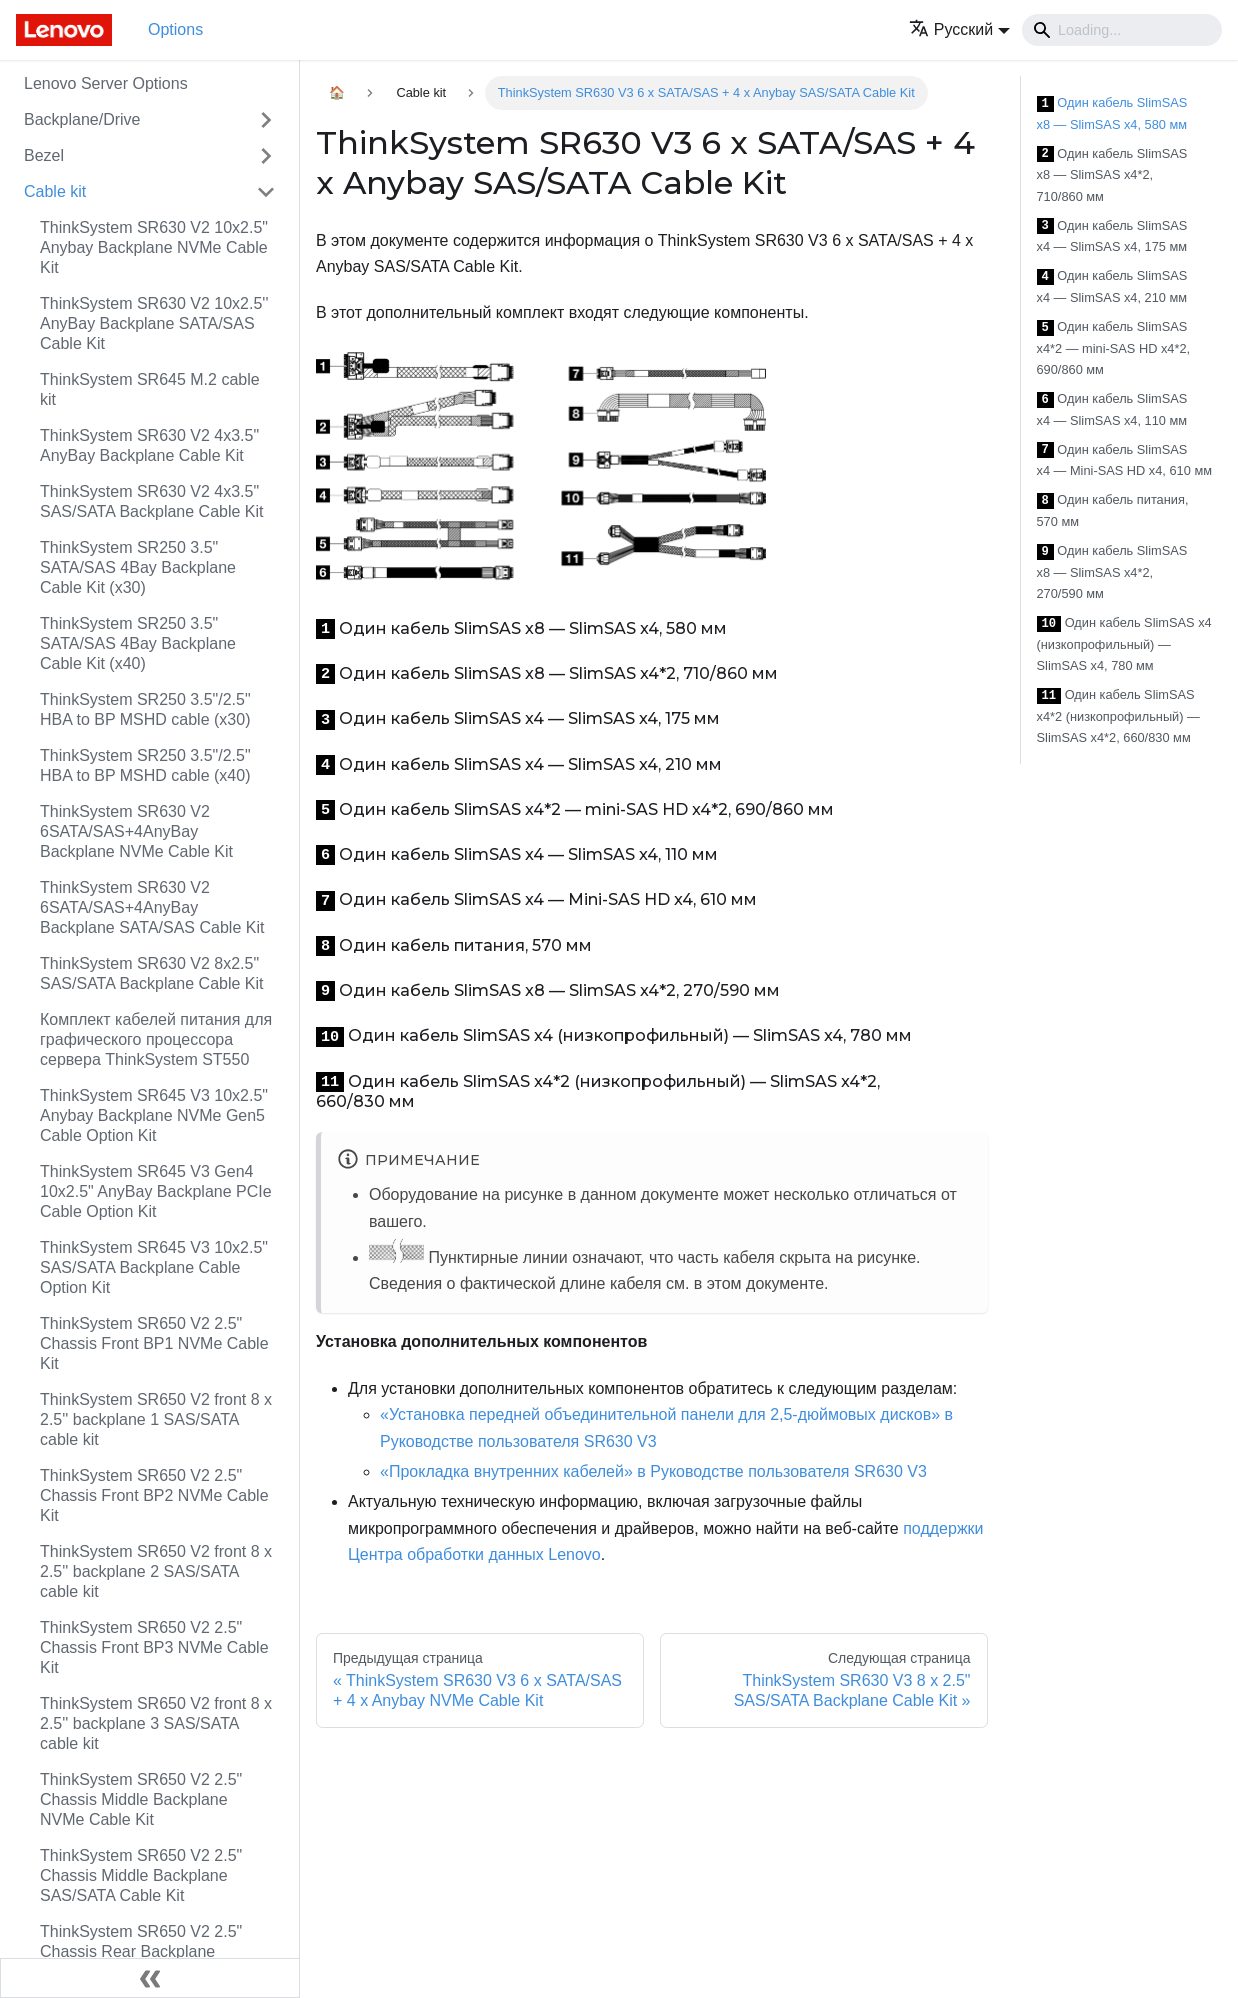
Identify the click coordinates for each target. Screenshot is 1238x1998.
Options (175, 29)
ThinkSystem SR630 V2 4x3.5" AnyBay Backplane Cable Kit (149, 445)
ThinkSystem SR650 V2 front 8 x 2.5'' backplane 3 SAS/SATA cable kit (156, 1723)
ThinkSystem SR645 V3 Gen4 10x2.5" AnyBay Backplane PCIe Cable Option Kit (156, 1191)
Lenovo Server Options (106, 83)
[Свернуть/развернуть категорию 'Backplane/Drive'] (266, 120)
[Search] (1122, 30)
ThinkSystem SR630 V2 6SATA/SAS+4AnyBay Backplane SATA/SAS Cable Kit (152, 907)
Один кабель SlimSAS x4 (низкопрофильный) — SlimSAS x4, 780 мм (1124, 644)
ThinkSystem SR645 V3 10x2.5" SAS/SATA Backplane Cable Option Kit (154, 1267)
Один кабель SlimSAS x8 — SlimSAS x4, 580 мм (1112, 113)
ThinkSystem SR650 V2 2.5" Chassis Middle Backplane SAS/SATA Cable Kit (141, 1875)
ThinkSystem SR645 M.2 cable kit (150, 389)
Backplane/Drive (82, 119)
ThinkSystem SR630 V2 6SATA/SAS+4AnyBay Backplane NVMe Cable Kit (136, 831)
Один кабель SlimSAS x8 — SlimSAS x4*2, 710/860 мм (1112, 175)
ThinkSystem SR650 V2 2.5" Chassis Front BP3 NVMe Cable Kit (154, 1647)
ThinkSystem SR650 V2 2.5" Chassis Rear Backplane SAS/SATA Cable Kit (141, 1951)
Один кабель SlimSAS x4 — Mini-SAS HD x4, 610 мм (1124, 460)
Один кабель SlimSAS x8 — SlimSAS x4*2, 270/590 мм (1112, 572)
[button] (959, 29)
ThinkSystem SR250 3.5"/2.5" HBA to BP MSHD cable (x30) (145, 709)
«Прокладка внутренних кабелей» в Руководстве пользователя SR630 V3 (653, 1471)
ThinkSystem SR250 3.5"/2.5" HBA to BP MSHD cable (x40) (145, 765)
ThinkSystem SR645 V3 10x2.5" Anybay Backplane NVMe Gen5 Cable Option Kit (154, 1115)
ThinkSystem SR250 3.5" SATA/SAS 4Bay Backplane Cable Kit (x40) (138, 643)
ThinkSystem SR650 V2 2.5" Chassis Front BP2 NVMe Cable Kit (154, 1495)
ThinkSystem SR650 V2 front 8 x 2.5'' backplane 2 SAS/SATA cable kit (156, 1571)
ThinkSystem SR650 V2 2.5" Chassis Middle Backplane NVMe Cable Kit (141, 1799)
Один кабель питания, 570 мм (1113, 510)
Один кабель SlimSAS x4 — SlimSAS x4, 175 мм (1112, 236)
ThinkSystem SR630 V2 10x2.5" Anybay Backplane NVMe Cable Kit (154, 247)
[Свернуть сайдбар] (150, 1978)
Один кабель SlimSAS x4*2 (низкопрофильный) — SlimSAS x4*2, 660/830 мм (1118, 716)
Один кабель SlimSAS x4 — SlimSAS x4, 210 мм (1112, 286)
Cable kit (55, 191)
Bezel (44, 155)
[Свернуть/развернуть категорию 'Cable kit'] (266, 192)
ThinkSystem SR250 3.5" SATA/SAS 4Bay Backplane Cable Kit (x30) (138, 567)
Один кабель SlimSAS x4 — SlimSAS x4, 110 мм (1112, 409)
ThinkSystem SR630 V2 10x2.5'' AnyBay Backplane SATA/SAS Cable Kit (154, 323)
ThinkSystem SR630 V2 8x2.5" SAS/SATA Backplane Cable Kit (152, 973)
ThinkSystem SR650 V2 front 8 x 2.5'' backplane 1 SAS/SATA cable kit (156, 1419)
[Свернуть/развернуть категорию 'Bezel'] (266, 156)
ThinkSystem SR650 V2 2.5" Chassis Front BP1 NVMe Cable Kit (154, 1343)
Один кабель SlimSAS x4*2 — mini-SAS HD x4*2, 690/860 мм (1114, 348)
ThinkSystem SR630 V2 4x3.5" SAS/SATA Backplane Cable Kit (152, 501)
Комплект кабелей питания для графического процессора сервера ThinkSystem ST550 (156, 1039)
